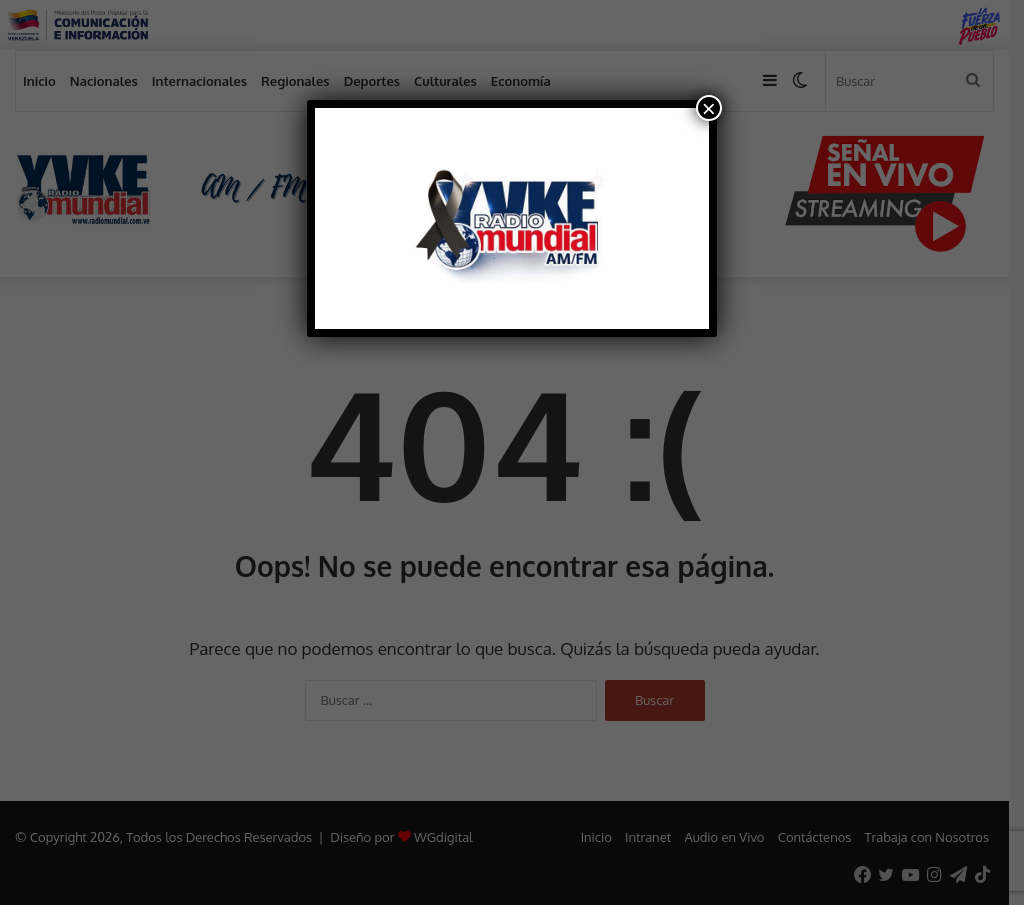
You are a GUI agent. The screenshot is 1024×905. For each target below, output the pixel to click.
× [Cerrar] (709, 108)
